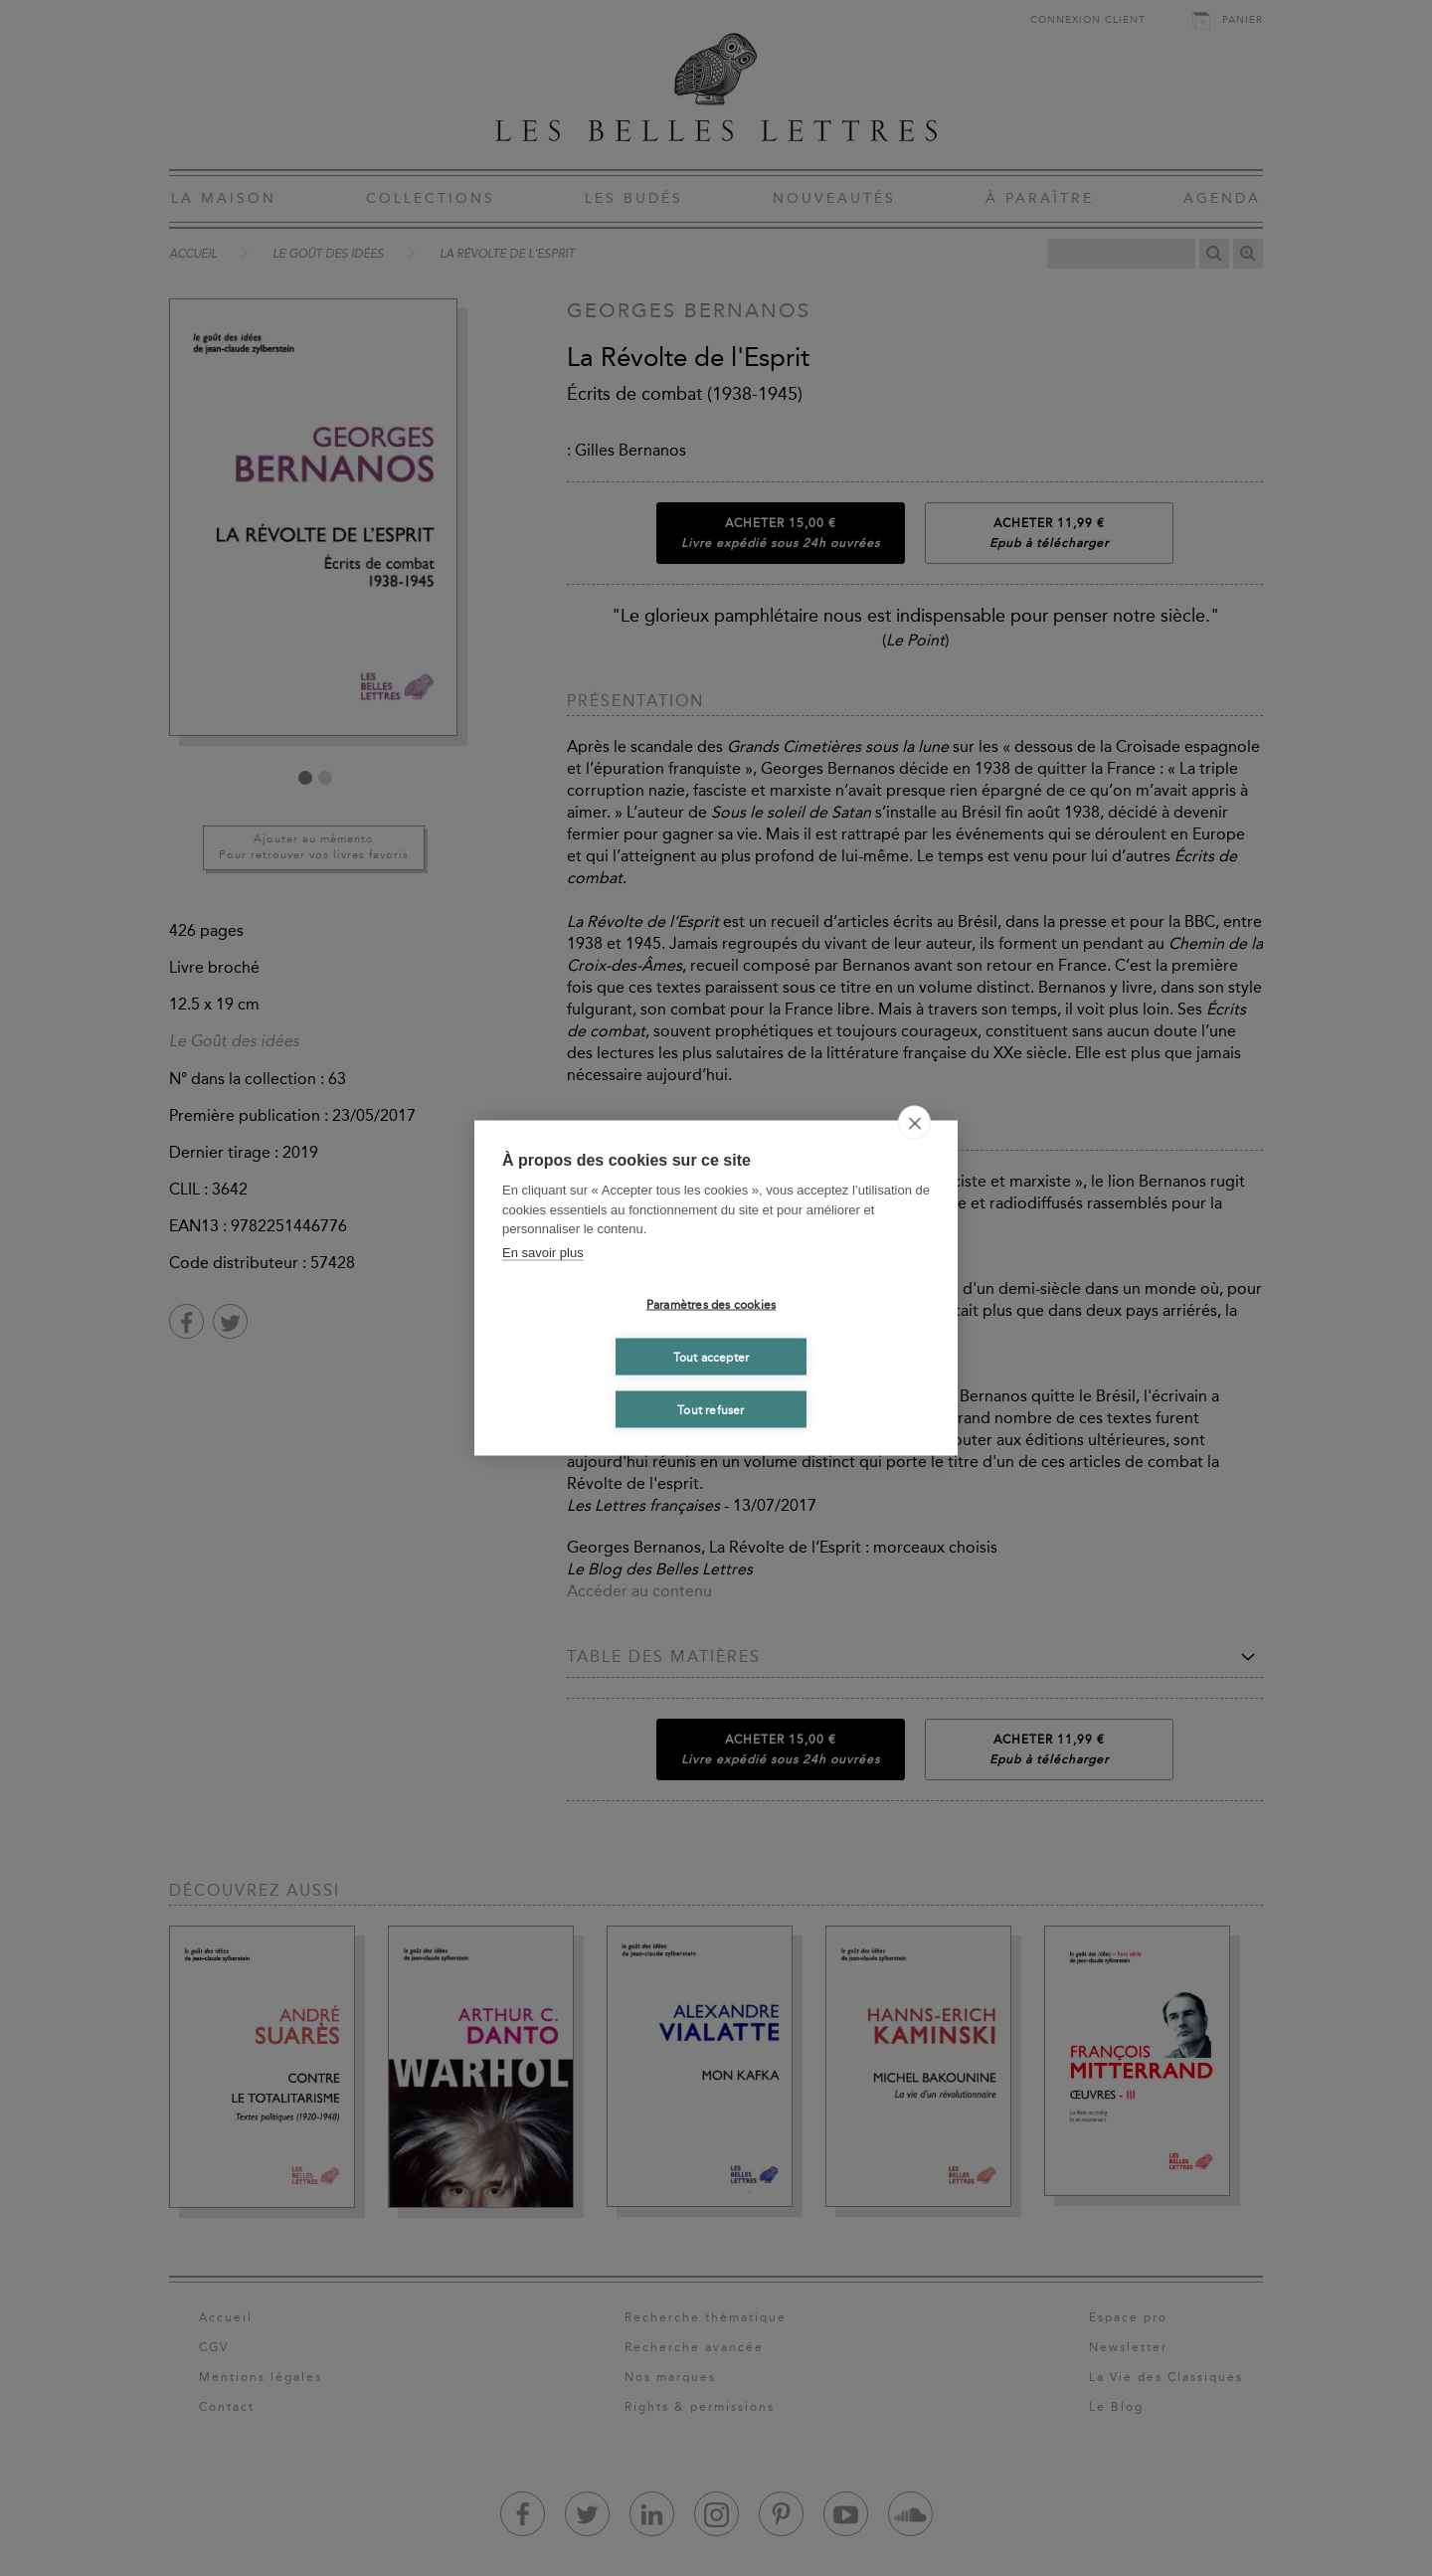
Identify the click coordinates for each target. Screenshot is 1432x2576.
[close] (914, 1123)
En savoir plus (543, 1251)
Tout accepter (711, 1357)
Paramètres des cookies (711, 1304)
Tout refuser (710, 1409)
